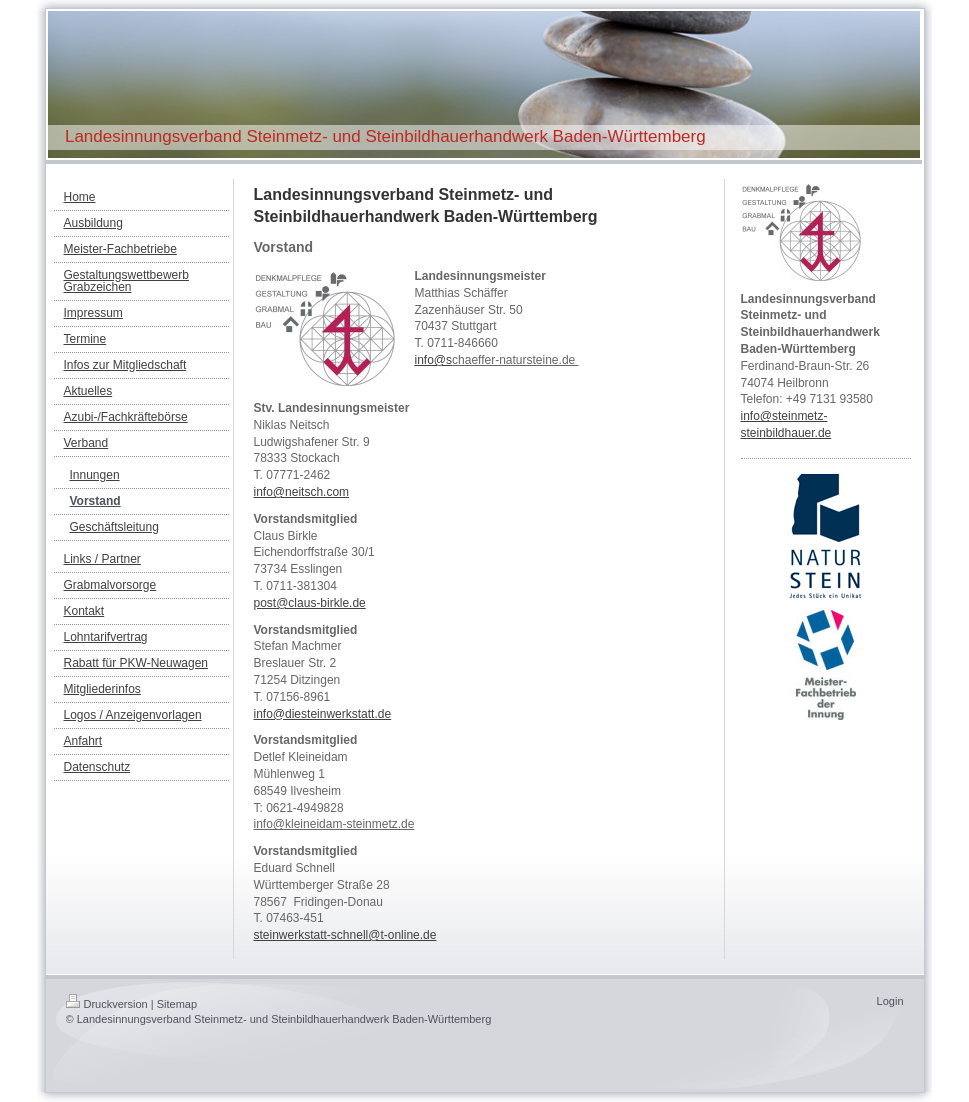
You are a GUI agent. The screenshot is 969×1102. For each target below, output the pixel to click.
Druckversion (107, 1004)
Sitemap (177, 1004)
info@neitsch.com (302, 492)
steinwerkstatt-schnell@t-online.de (345, 935)
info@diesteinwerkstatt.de (323, 714)
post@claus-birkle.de (310, 603)
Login (890, 1001)
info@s (434, 360)
